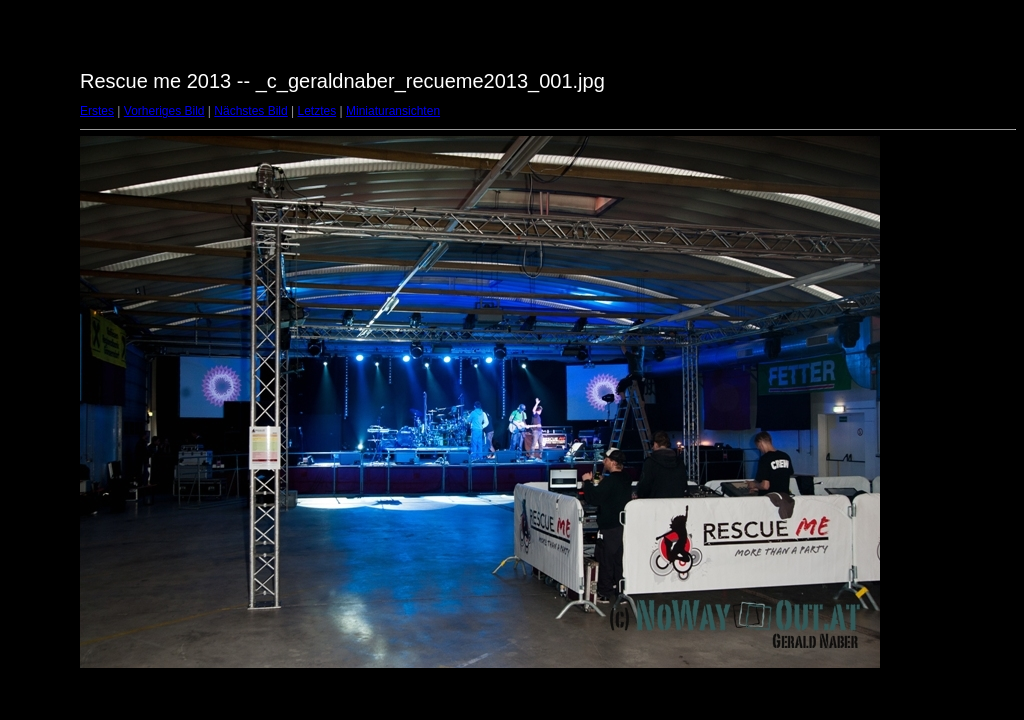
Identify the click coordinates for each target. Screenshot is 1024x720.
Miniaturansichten (393, 111)
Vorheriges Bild (164, 111)
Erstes (97, 111)
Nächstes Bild (250, 111)
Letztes (317, 111)
